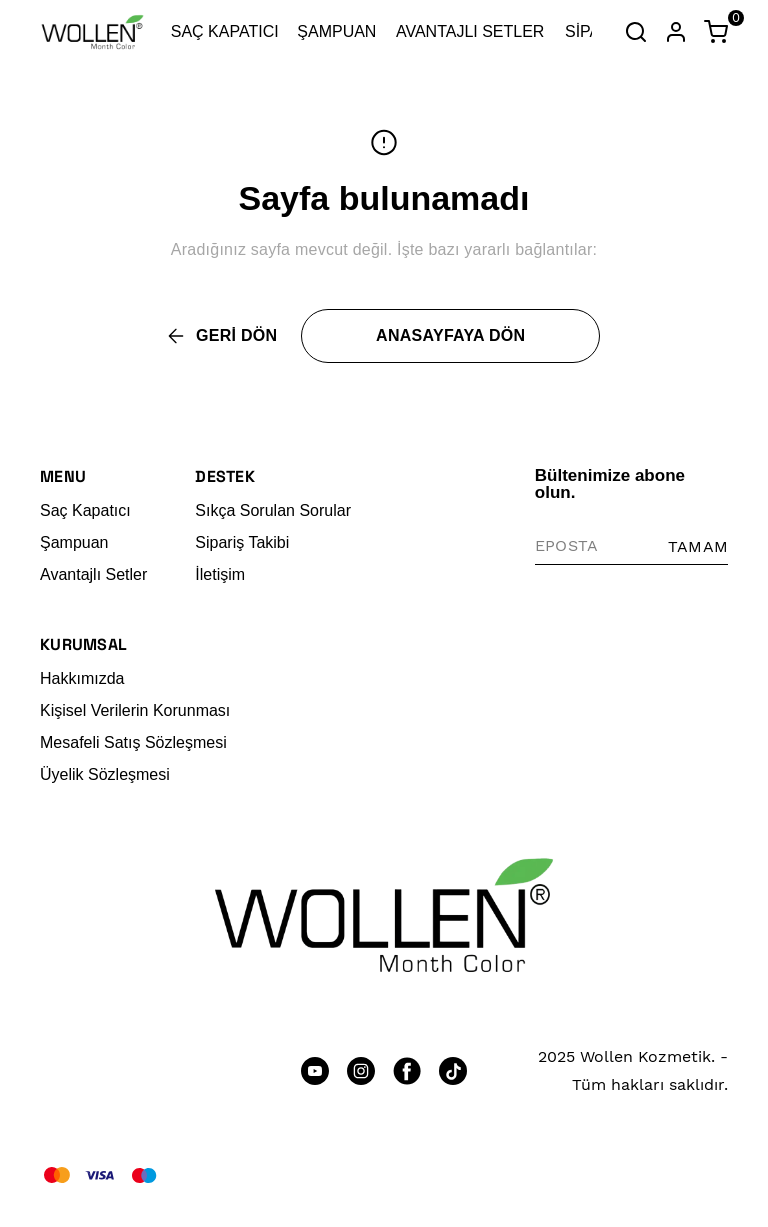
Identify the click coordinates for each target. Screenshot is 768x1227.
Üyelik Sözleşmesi (105, 774)
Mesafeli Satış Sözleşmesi (133, 742)
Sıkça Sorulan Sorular (273, 510)
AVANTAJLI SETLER (470, 31)
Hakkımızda (82, 678)
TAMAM (698, 546)
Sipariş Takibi (242, 542)
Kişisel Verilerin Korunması (135, 710)
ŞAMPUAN (336, 31)
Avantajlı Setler (93, 574)
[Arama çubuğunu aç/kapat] (636, 32)
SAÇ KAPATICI (225, 31)
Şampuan (74, 542)
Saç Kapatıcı (85, 510)
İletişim (220, 574)
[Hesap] (676, 32)
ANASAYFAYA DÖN (450, 335)
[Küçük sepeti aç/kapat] (716, 32)
